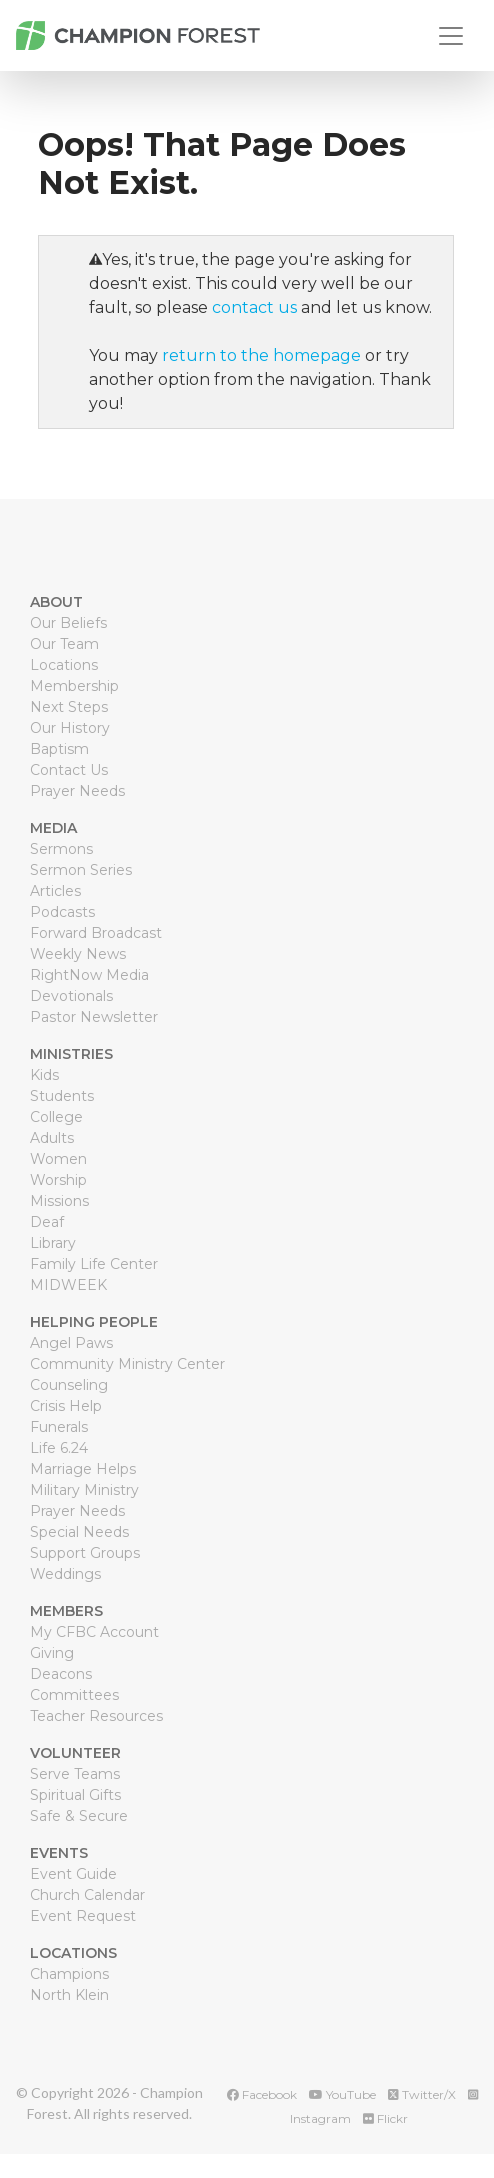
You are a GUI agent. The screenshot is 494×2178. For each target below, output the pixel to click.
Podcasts (62, 912)
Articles (55, 891)
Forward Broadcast (96, 933)
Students (62, 1096)
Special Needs (79, 1532)
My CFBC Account (94, 1632)
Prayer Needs (77, 791)
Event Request (83, 1916)
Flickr (385, 2118)
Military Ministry (84, 1490)
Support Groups (85, 1553)
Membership (74, 686)
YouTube (342, 2094)
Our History (70, 728)
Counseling (69, 1385)
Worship (58, 1180)
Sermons (61, 849)
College (56, 1117)
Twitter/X (422, 2094)
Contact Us (69, 770)
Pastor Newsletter (94, 1017)
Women (58, 1159)
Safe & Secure (79, 1816)
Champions (69, 1974)
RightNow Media (89, 975)
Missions (59, 1201)
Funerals (59, 1427)
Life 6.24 (59, 1448)
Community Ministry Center (127, 1364)
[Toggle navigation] (451, 36)
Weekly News (78, 954)
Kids (44, 1075)
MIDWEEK (68, 1285)
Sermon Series (81, 870)
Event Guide (73, 1874)
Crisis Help (66, 1406)
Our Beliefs (68, 623)
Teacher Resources (96, 1716)
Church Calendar (87, 1895)
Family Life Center (94, 1264)
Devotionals (71, 996)
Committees (74, 1695)
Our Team (64, 644)
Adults (52, 1138)
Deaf (47, 1222)
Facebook (262, 2094)
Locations (64, 665)
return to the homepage (261, 355)
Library (53, 1243)
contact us (254, 307)
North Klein (69, 1995)
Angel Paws (71, 1343)
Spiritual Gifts (75, 1795)
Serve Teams (75, 1774)
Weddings (65, 1574)
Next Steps (69, 707)
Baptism (59, 749)
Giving (52, 1653)
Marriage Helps (83, 1469)
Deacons (61, 1674)
